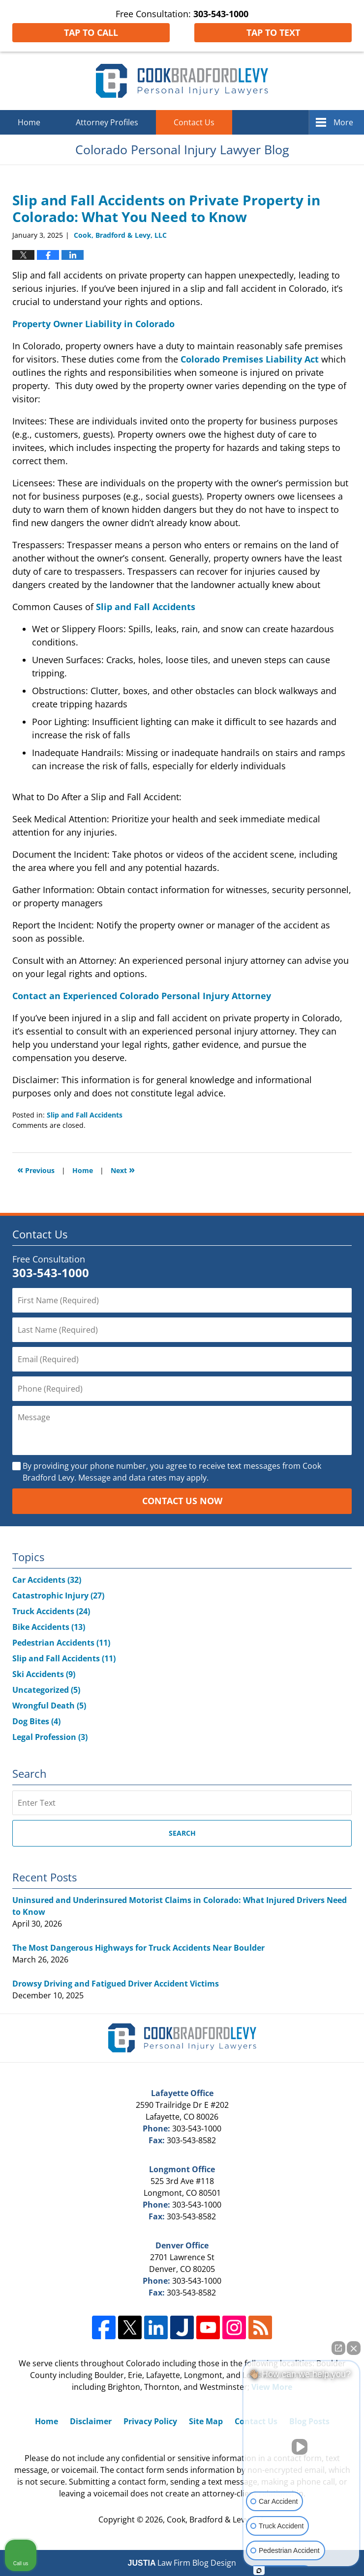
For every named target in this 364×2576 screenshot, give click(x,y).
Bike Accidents (48, 1627)
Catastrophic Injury (58, 1595)
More (343, 122)
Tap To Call (91, 32)
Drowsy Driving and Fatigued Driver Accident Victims (115, 1983)
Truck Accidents (51, 1611)
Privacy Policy (150, 2421)
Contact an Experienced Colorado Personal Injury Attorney (141, 996)
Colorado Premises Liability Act (250, 359)
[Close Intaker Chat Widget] (354, 2348)
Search (182, 1833)
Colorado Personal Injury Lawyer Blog (182, 81)
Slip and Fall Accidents (145, 607)
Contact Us (194, 122)
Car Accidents (46, 1579)
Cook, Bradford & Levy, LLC (216, 2519)
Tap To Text (273, 32)
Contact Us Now (182, 1501)
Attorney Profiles (107, 122)
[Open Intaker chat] (259, 2570)
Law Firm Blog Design (182, 2562)
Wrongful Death (49, 1705)
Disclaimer (91, 2421)
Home (29, 122)
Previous (36, 1169)
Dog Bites (36, 1721)
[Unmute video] (301, 2447)
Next (123, 1169)
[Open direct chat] (338, 2348)
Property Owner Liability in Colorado (93, 324)
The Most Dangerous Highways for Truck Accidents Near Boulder (138, 1947)
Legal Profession (50, 1737)
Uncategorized (46, 1689)
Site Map (206, 2421)
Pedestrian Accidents (61, 1642)
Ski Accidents (43, 1674)
